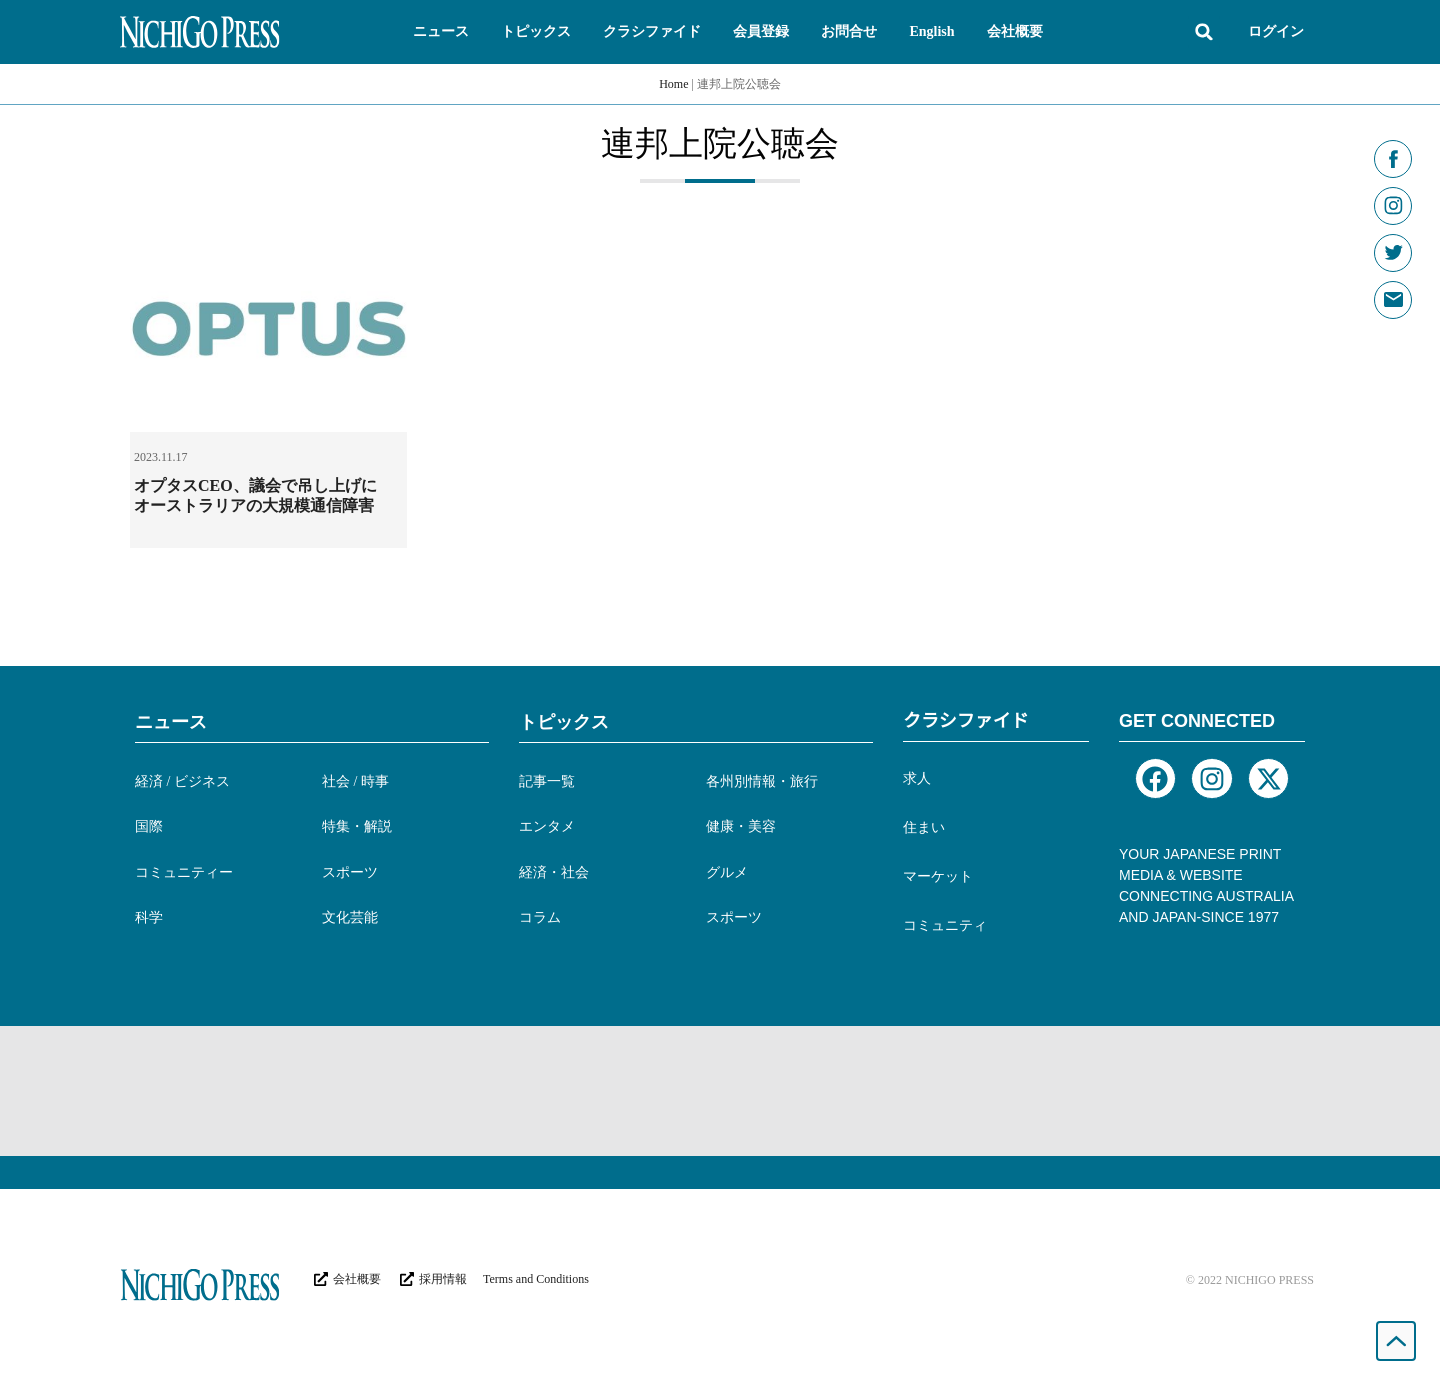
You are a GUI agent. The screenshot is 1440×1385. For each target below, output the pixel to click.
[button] (441, 32)
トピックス (564, 722)
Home (673, 84)
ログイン (1276, 31)
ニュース (171, 722)
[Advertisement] (720, 1091)
